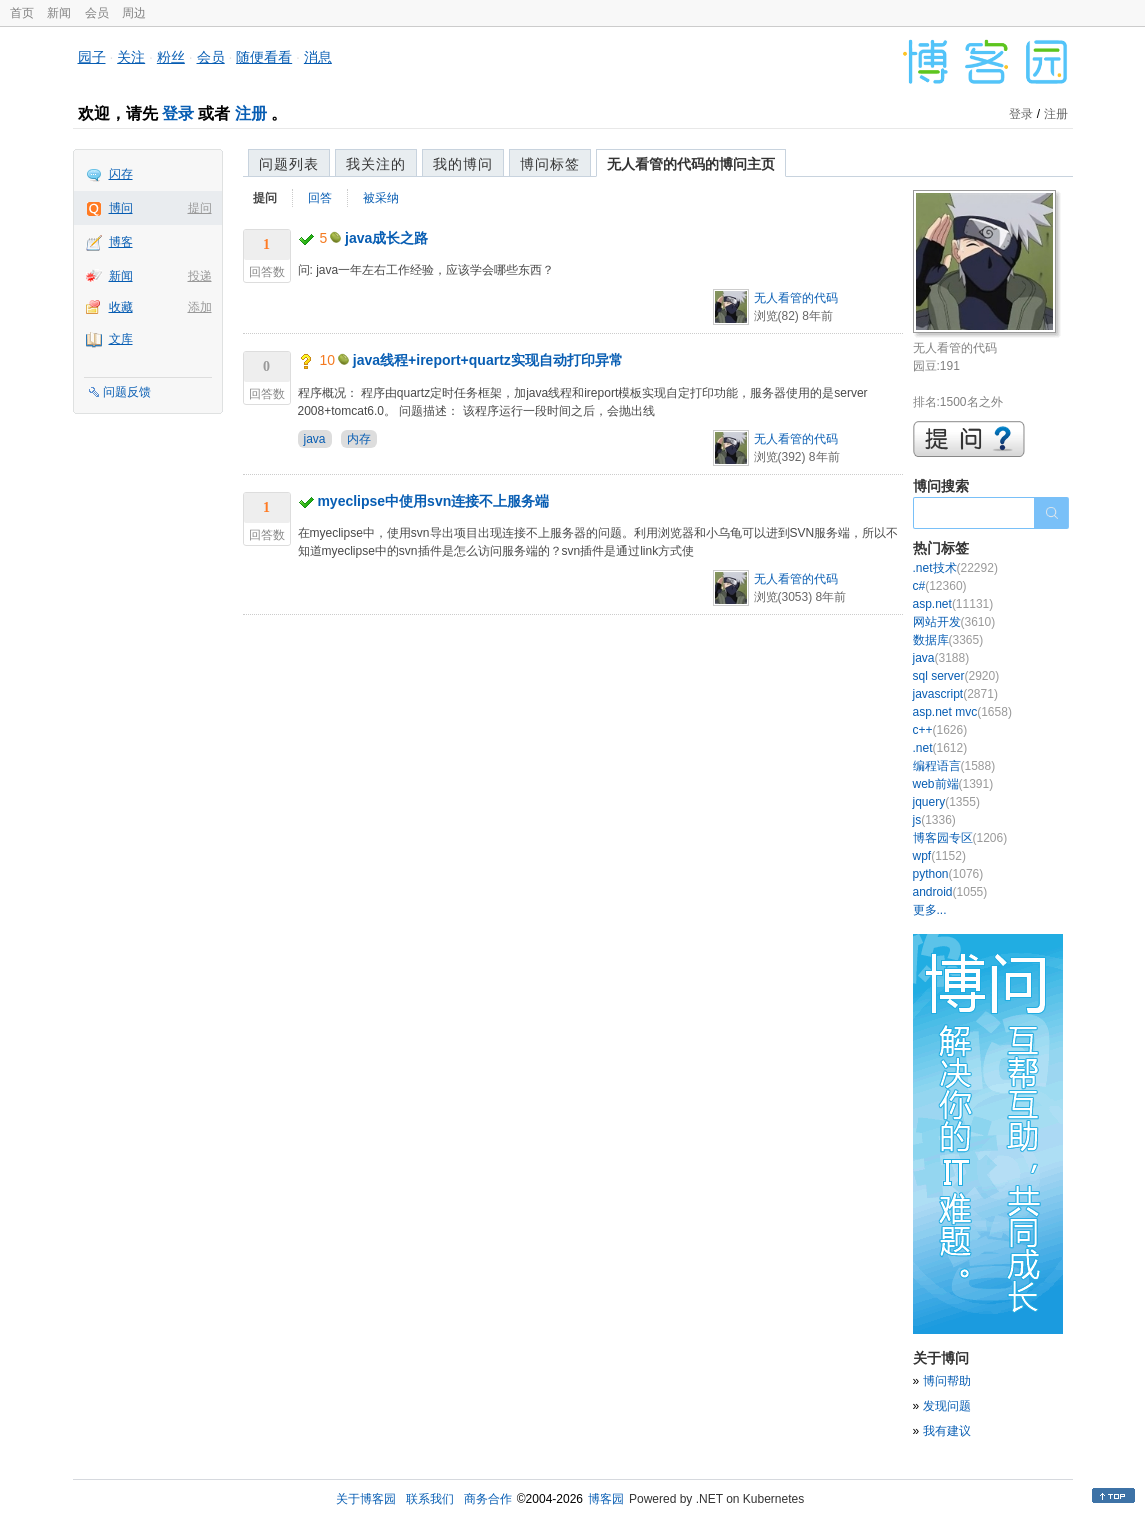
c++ (940, 730)
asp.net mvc (962, 712)
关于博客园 (366, 1499)
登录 (178, 113)
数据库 (948, 640)
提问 (200, 208)
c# (940, 586)
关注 (131, 57)
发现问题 (947, 1406)
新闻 (59, 13)
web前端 (953, 784)
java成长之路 (386, 238)
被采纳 (381, 198)
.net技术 (955, 568)
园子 (92, 57)
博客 (121, 242)
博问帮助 (947, 1381)
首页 (22, 13)
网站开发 (954, 622)
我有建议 (947, 1431)
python (948, 874)
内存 (359, 439)
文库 (121, 339)
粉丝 (171, 57)
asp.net (953, 604)
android (950, 892)
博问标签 (550, 164)
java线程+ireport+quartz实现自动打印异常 (488, 360)
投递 (200, 276)
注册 (251, 113)
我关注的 (376, 164)
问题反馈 (127, 392)
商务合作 (488, 1499)
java (315, 439)
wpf (939, 856)
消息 (318, 57)
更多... (930, 910)
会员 (97, 13)
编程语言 (954, 766)
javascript (955, 694)
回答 (320, 198)
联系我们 (430, 1499)
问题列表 (289, 164)
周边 (134, 13)
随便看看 (264, 57)
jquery (946, 802)
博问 (121, 208)
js (934, 820)
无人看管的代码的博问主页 (691, 164)
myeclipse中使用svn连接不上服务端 (433, 501)
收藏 (121, 307)
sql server (956, 676)
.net (940, 748)
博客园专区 (960, 838)
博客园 (606, 1499)
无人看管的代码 (796, 298)
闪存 (121, 174)
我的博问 (463, 164)
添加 (200, 307)
